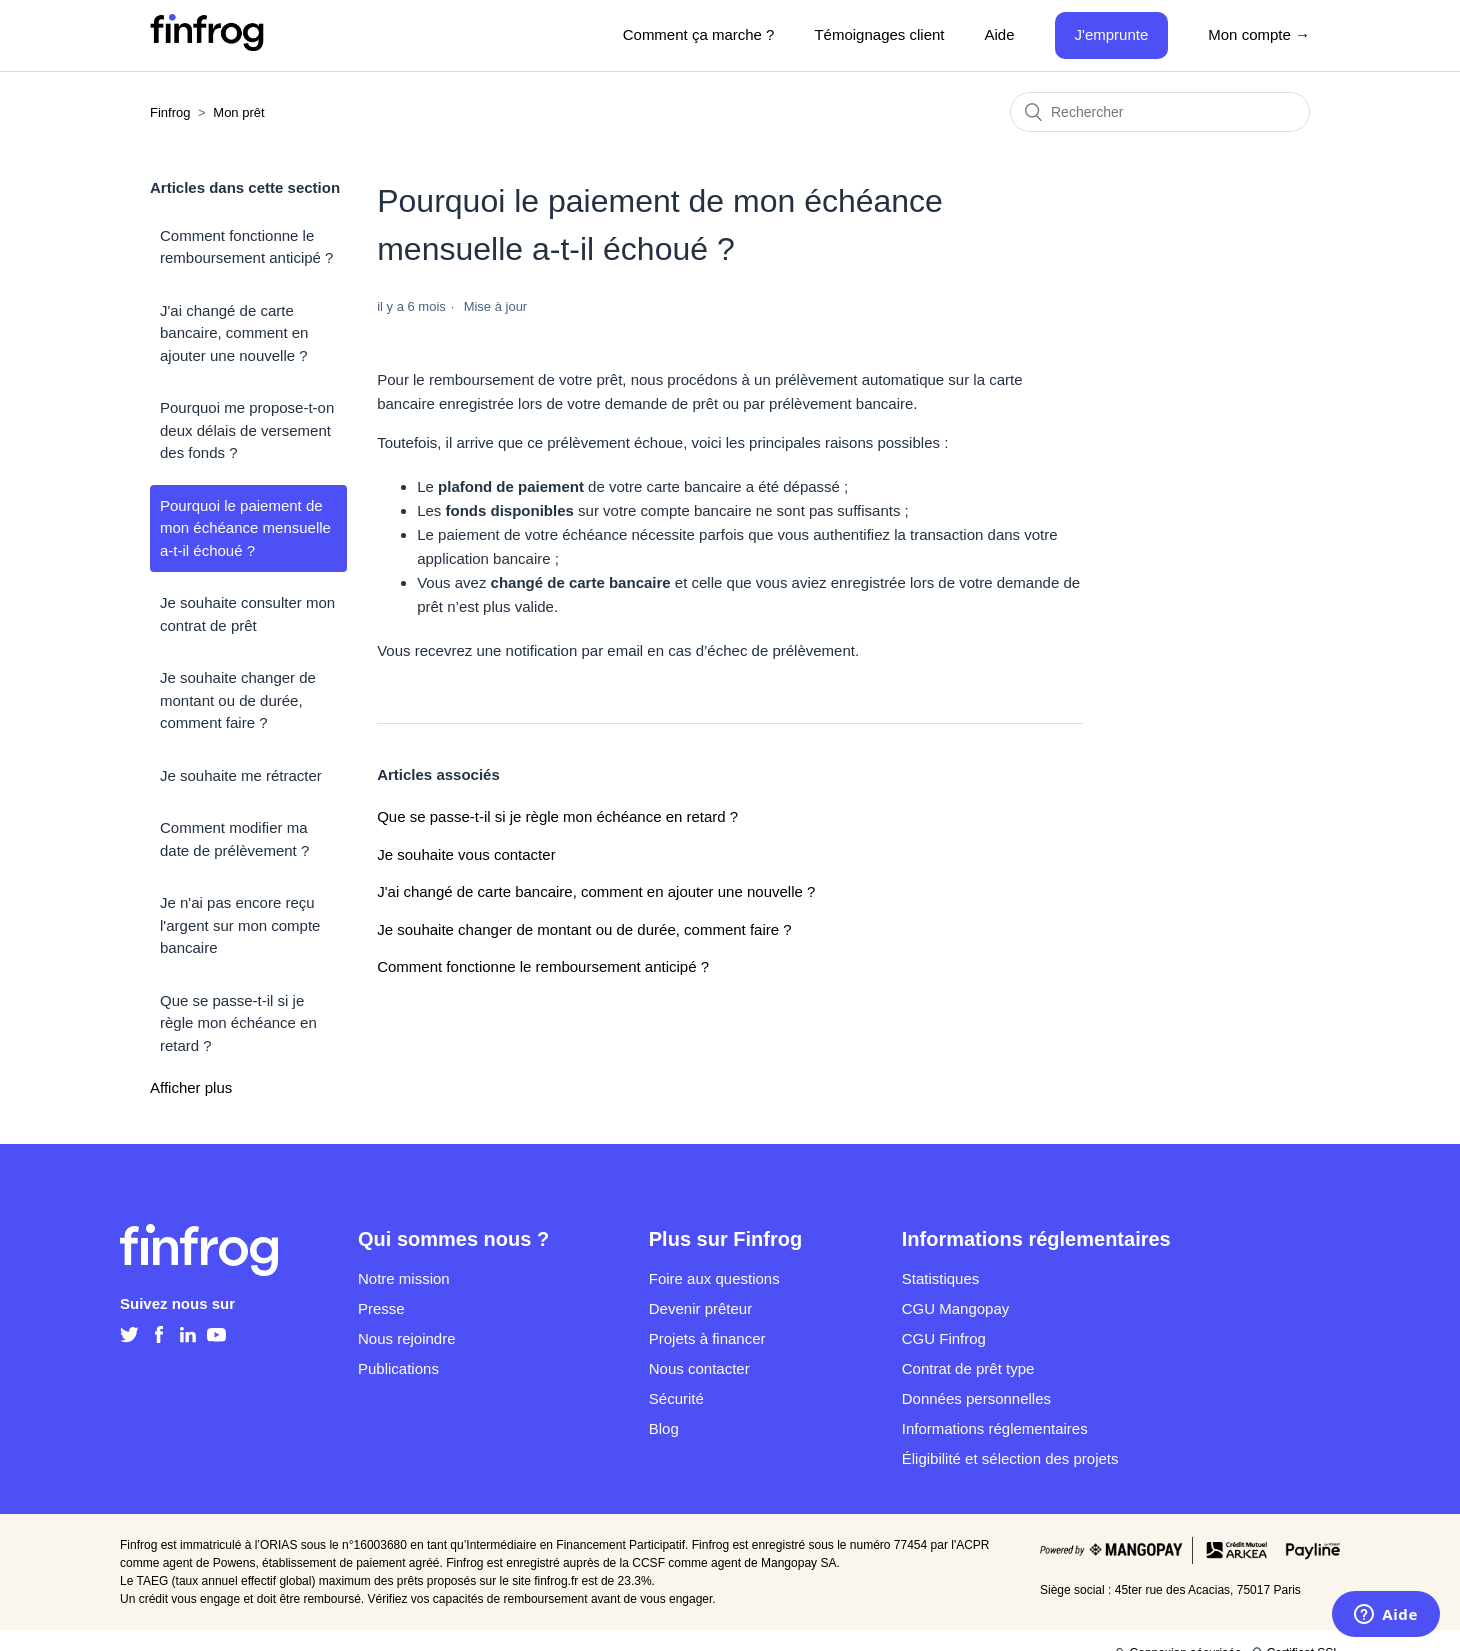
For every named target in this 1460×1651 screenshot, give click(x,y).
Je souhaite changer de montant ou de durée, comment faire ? (238, 700)
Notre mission (404, 1278)
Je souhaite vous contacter (466, 854)
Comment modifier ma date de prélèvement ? (234, 839)
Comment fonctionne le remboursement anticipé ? (246, 247)
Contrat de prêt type (968, 1368)
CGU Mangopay (956, 1308)
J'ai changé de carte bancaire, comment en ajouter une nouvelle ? (234, 333)
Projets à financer (707, 1338)
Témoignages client (879, 34)
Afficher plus (191, 1087)
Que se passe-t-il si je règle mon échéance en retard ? (238, 1023)
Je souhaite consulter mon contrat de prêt (247, 614)
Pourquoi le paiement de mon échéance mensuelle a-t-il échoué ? (245, 528)
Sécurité (676, 1398)
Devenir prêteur (700, 1308)
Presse (381, 1308)
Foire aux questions (714, 1278)
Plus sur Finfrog (725, 1239)
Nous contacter (699, 1368)
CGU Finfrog (944, 1338)
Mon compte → (1259, 34)
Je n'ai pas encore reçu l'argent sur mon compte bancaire (240, 925)
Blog (664, 1428)
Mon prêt (238, 112)
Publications (398, 1368)
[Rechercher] (1160, 112)
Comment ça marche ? (699, 34)
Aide (1000, 34)
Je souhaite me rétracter (241, 775)
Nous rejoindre (407, 1338)
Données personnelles (976, 1398)
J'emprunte (1112, 34)
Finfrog (170, 112)
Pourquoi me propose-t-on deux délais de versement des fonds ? (247, 430)
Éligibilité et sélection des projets (1010, 1458)
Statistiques (941, 1278)
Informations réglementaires (995, 1428)
